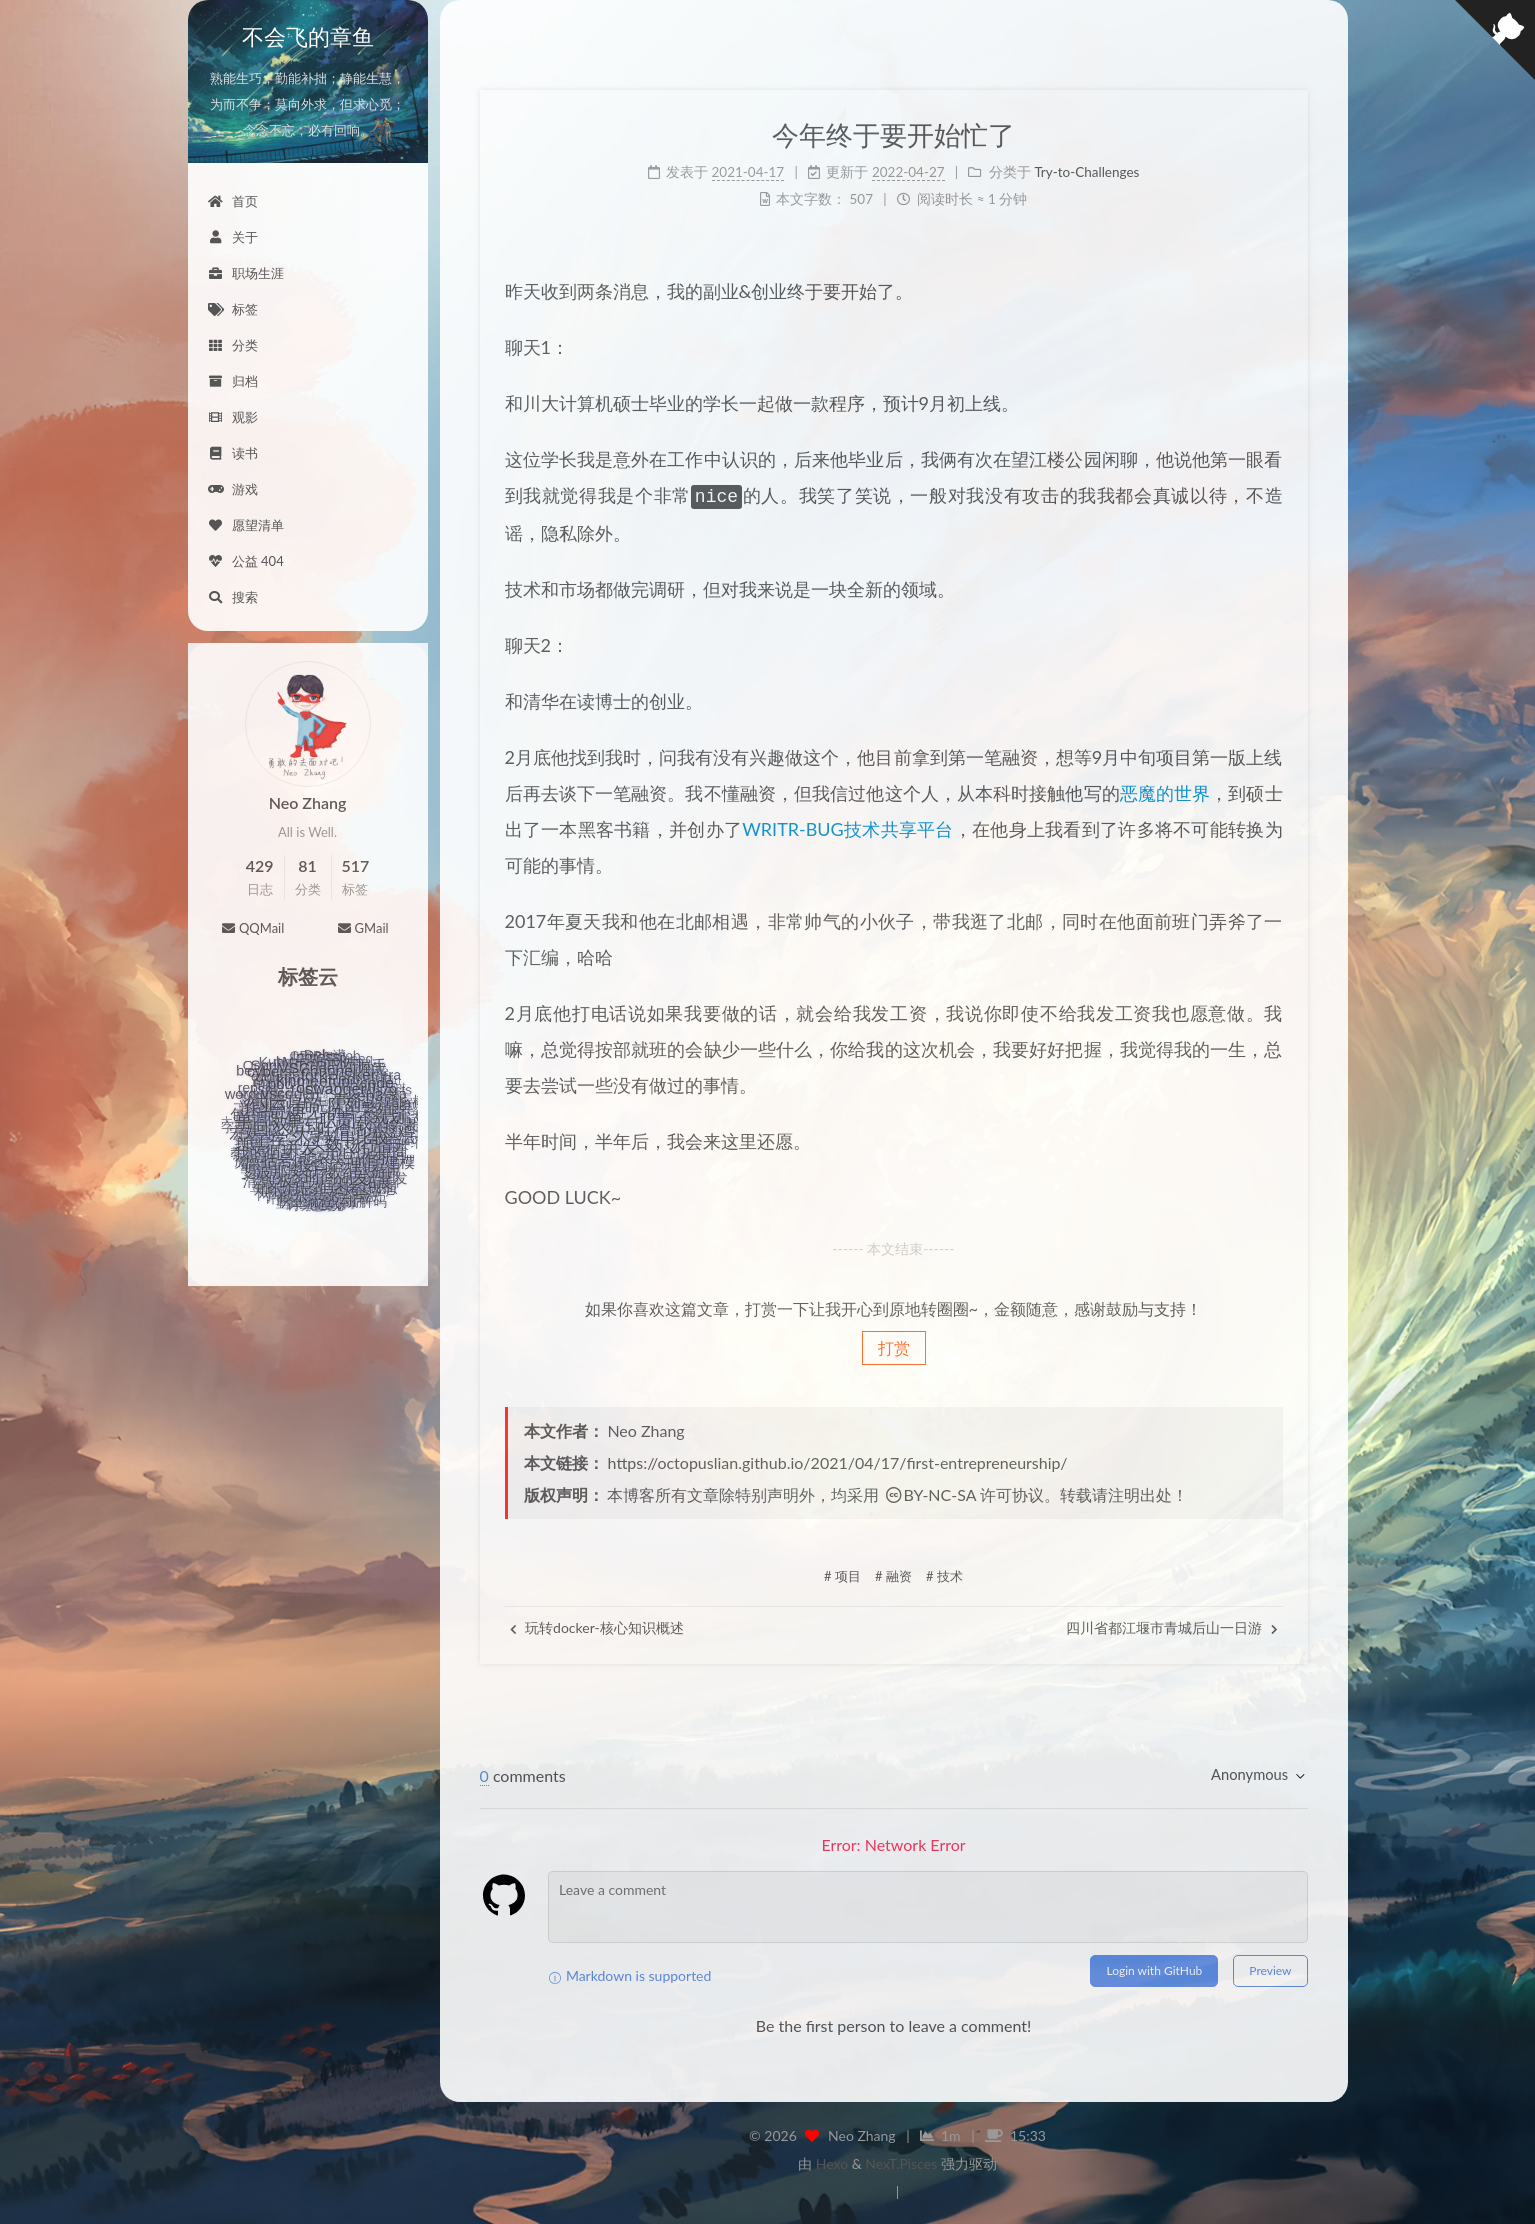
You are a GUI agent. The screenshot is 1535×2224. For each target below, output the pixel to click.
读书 (233, 453)
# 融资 (893, 1574)
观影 (233, 417)
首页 (233, 201)
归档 (233, 381)
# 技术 (944, 1574)
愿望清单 (246, 525)
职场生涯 (246, 273)
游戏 (233, 489)
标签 (233, 309)
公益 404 (246, 561)
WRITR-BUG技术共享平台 (848, 827)
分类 (233, 345)
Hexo (832, 2161)
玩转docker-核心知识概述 (597, 1625)
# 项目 (842, 1574)
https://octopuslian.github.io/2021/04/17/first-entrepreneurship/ (838, 1460)
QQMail (253, 928)
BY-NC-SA (930, 1492)
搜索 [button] (233, 597)
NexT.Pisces (901, 2161)
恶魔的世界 (1165, 791)
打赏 (894, 1345)
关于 (233, 237)
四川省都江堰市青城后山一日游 (1172, 1625)
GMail (362, 928)
